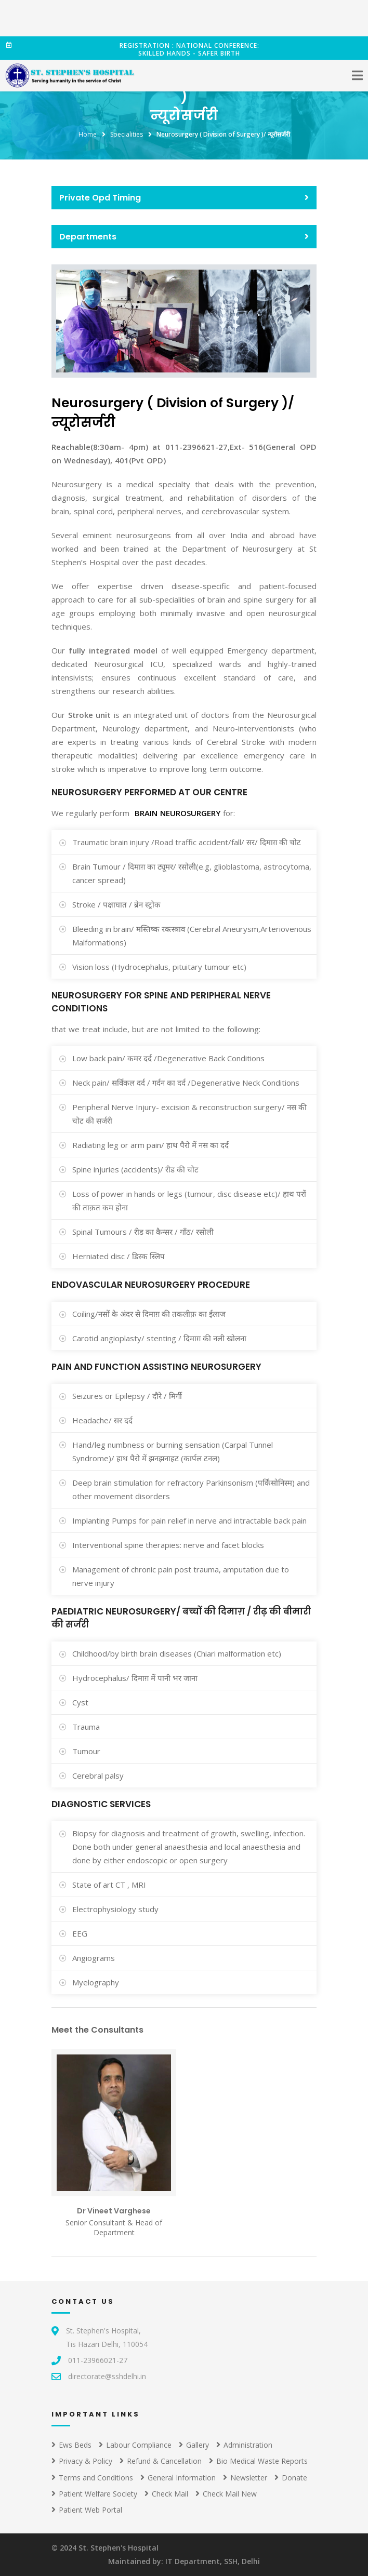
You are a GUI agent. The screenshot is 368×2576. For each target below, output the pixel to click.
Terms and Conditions (92, 2477)
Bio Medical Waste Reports (258, 2461)
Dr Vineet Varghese (114, 2211)
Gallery (194, 2445)
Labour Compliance (135, 2445)
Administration (244, 2445)
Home (87, 134)
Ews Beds (71, 2445)
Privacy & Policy (81, 2461)
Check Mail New (226, 2494)
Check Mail (166, 2494)
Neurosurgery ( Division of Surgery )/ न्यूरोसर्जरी (223, 134)
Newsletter (245, 2477)
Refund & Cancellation (161, 2461)
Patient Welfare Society (94, 2494)
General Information (178, 2477)
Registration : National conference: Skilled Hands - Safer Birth (132, 49)
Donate (290, 2477)
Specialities (126, 134)
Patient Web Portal (86, 2510)
